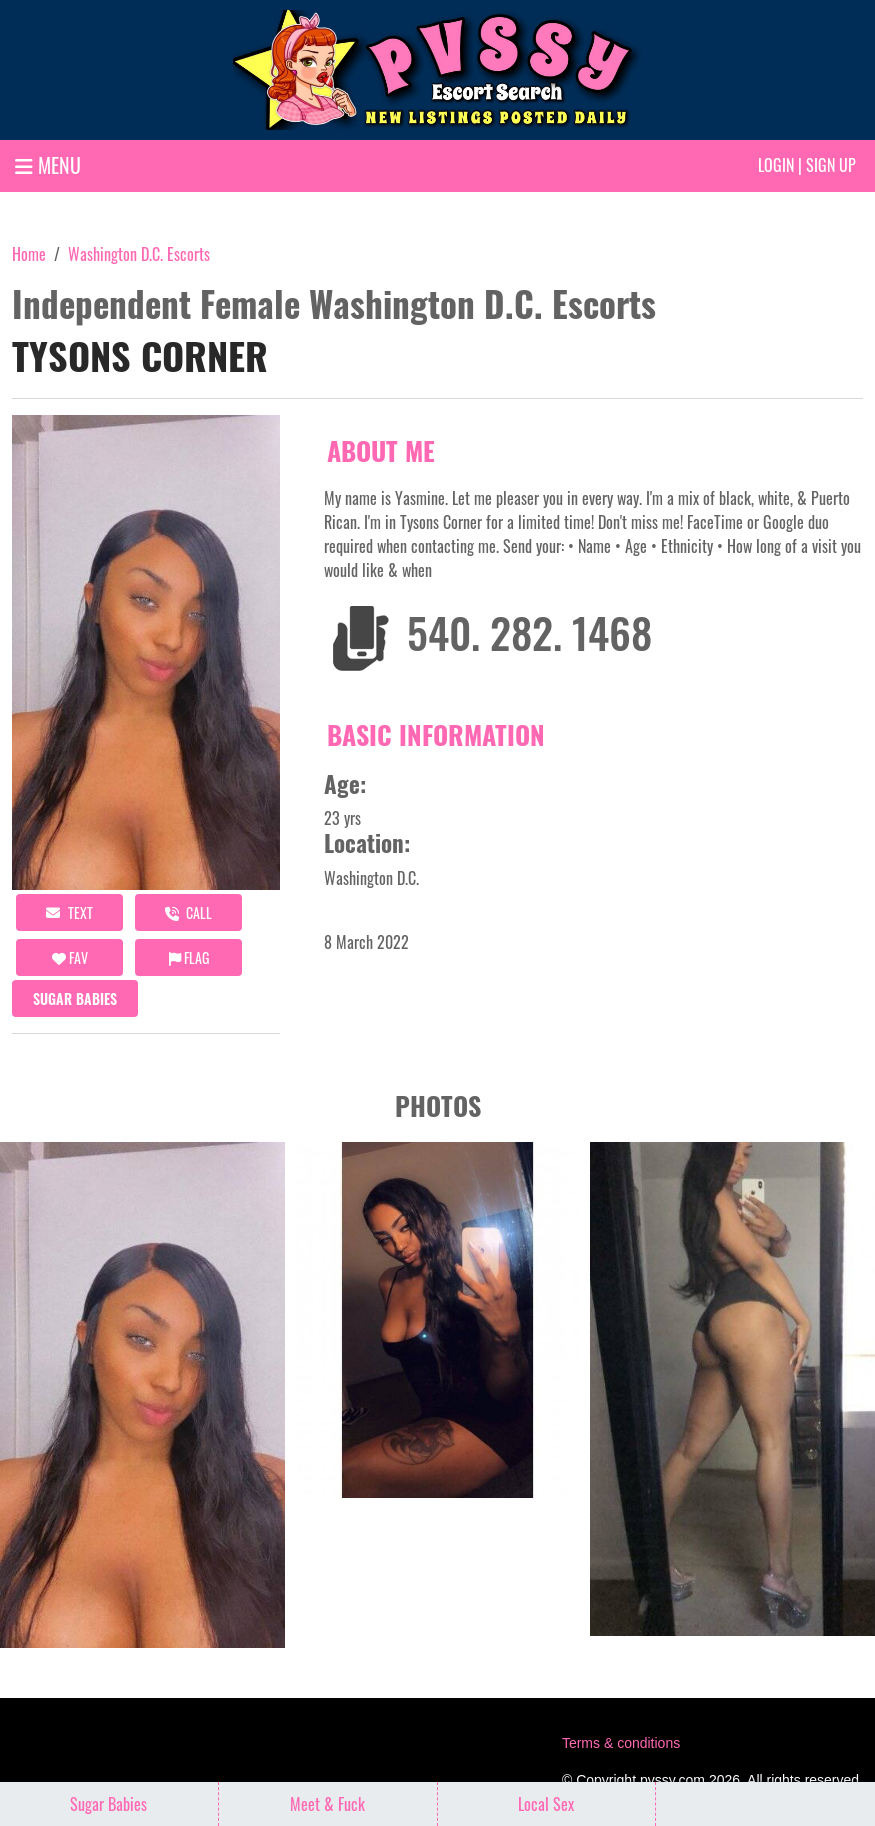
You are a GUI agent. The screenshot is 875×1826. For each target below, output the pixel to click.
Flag (189, 957)
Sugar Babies (75, 998)
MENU (48, 165)
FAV (70, 957)
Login (776, 165)
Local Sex (546, 1804)
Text (69, 912)
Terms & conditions (621, 1743)
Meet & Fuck (327, 1804)
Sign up (831, 165)
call (188, 912)
